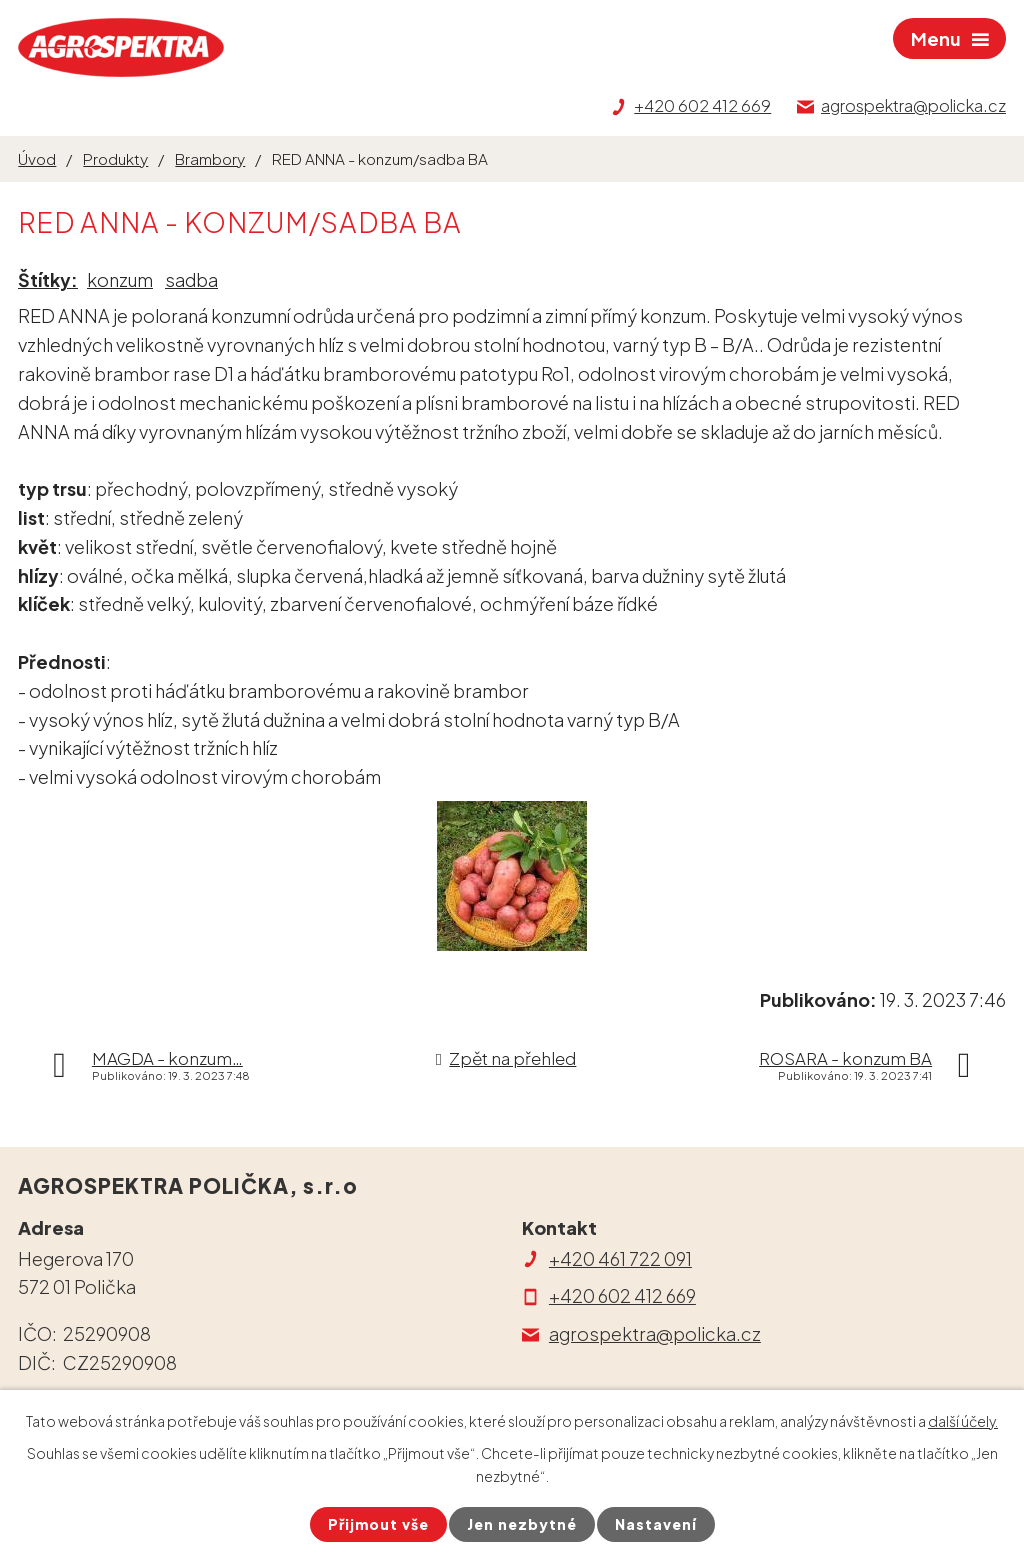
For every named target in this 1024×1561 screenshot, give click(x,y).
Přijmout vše (378, 1524)
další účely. (963, 1421)
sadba (191, 279)
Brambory (210, 158)
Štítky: (48, 279)
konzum (120, 279)
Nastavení (656, 1524)
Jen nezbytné (522, 1524)
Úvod (37, 158)
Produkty (115, 158)
